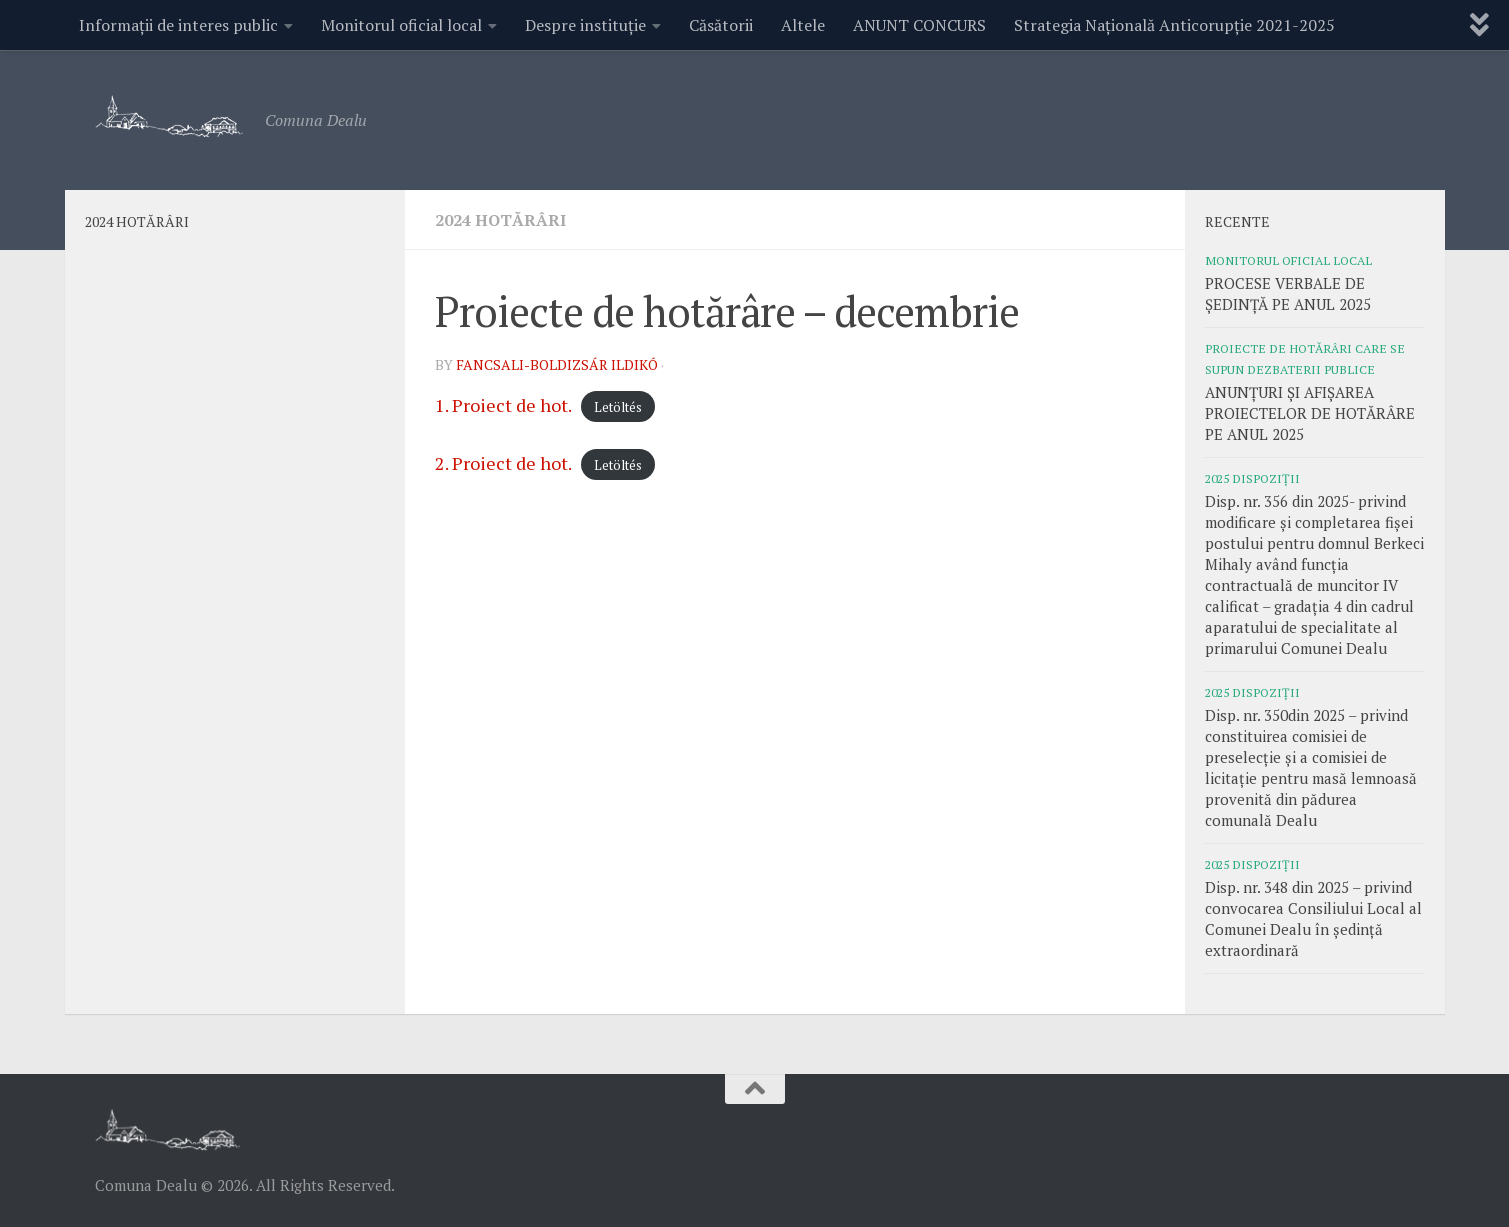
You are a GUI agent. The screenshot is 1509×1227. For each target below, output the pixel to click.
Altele (803, 25)
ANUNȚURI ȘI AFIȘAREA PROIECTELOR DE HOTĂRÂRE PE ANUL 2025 (1310, 413)
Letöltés (618, 407)
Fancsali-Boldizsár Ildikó (557, 364)
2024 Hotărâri (500, 220)
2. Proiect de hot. (503, 463)
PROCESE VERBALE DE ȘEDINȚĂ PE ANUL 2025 (1288, 293)
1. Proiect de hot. (503, 405)
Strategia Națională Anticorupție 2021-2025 (1174, 25)
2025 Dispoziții (1252, 478)
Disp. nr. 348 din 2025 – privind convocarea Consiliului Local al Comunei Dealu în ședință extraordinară (1313, 918)
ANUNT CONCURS (919, 25)
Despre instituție (585, 25)
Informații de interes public (178, 25)
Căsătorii (721, 25)
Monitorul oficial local (401, 25)
